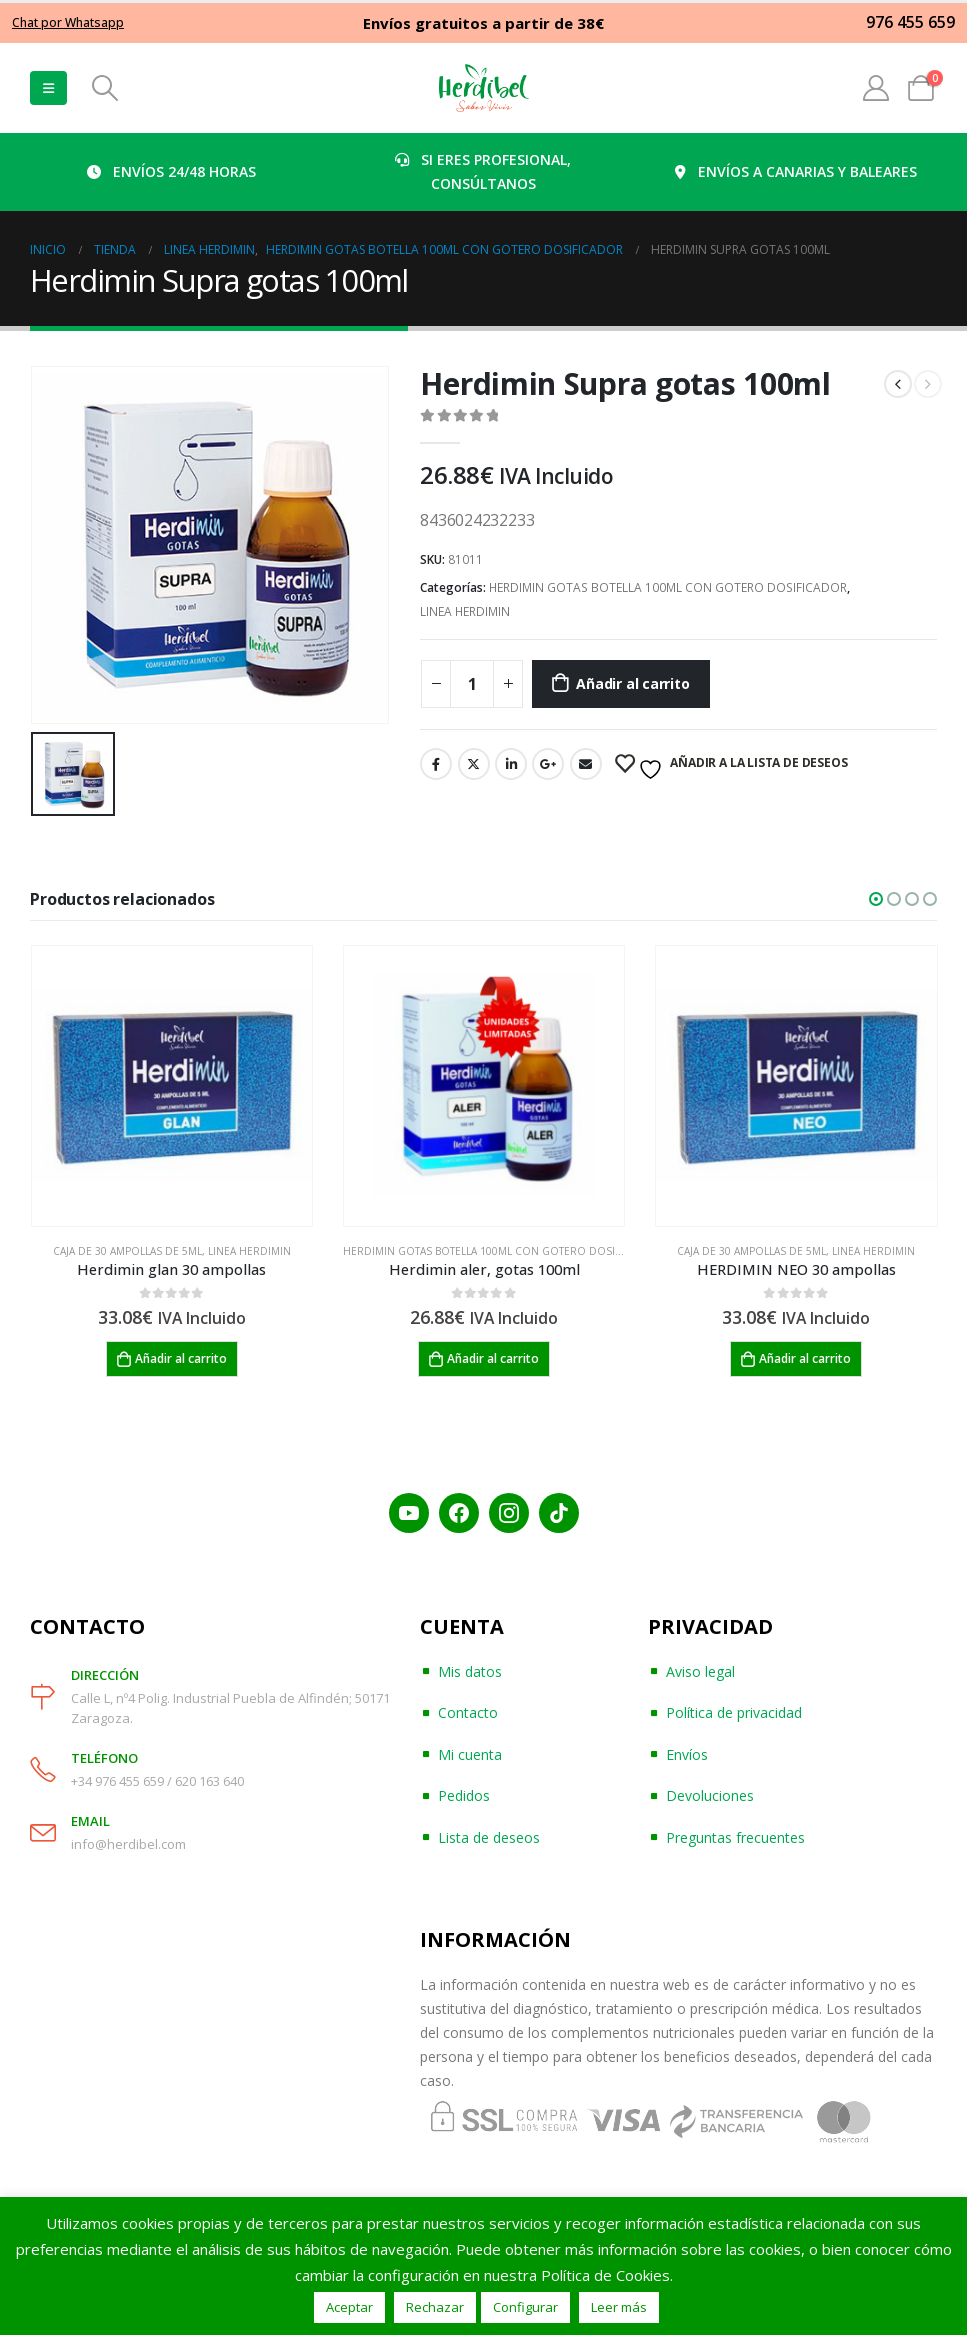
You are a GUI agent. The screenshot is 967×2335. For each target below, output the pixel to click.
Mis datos (470, 1671)
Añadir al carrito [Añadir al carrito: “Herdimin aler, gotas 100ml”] (493, 1358)
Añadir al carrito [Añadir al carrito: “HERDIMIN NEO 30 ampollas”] (805, 1358)
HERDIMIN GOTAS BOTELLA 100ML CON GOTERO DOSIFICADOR (668, 587)
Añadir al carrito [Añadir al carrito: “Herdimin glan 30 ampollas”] (181, 1358)
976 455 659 (910, 22)
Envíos (687, 1754)
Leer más (619, 2307)
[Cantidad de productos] (472, 684)
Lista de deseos (489, 1837)
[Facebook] (459, 1513)
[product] (172, 1086)
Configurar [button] (525, 2307)
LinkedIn (511, 764)
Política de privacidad (734, 1713)
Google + (548, 764)
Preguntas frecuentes (735, 1837)
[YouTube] (409, 1513)
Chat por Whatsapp (68, 22)
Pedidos (464, 1796)
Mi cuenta (470, 1754)
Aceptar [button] (349, 2307)
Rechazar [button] (435, 2307)
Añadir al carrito (632, 683)
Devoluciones (710, 1796)
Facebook (436, 764)
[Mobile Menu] (48, 88)
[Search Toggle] (104, 88)
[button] (876, 899)
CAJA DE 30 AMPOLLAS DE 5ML (127, 1251)
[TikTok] (559, 1513)
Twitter (474, 764)
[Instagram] (509, 1513)
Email (586, 764)
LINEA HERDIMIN (465, 611)
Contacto (468, 1713)
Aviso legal (700, 1671)
